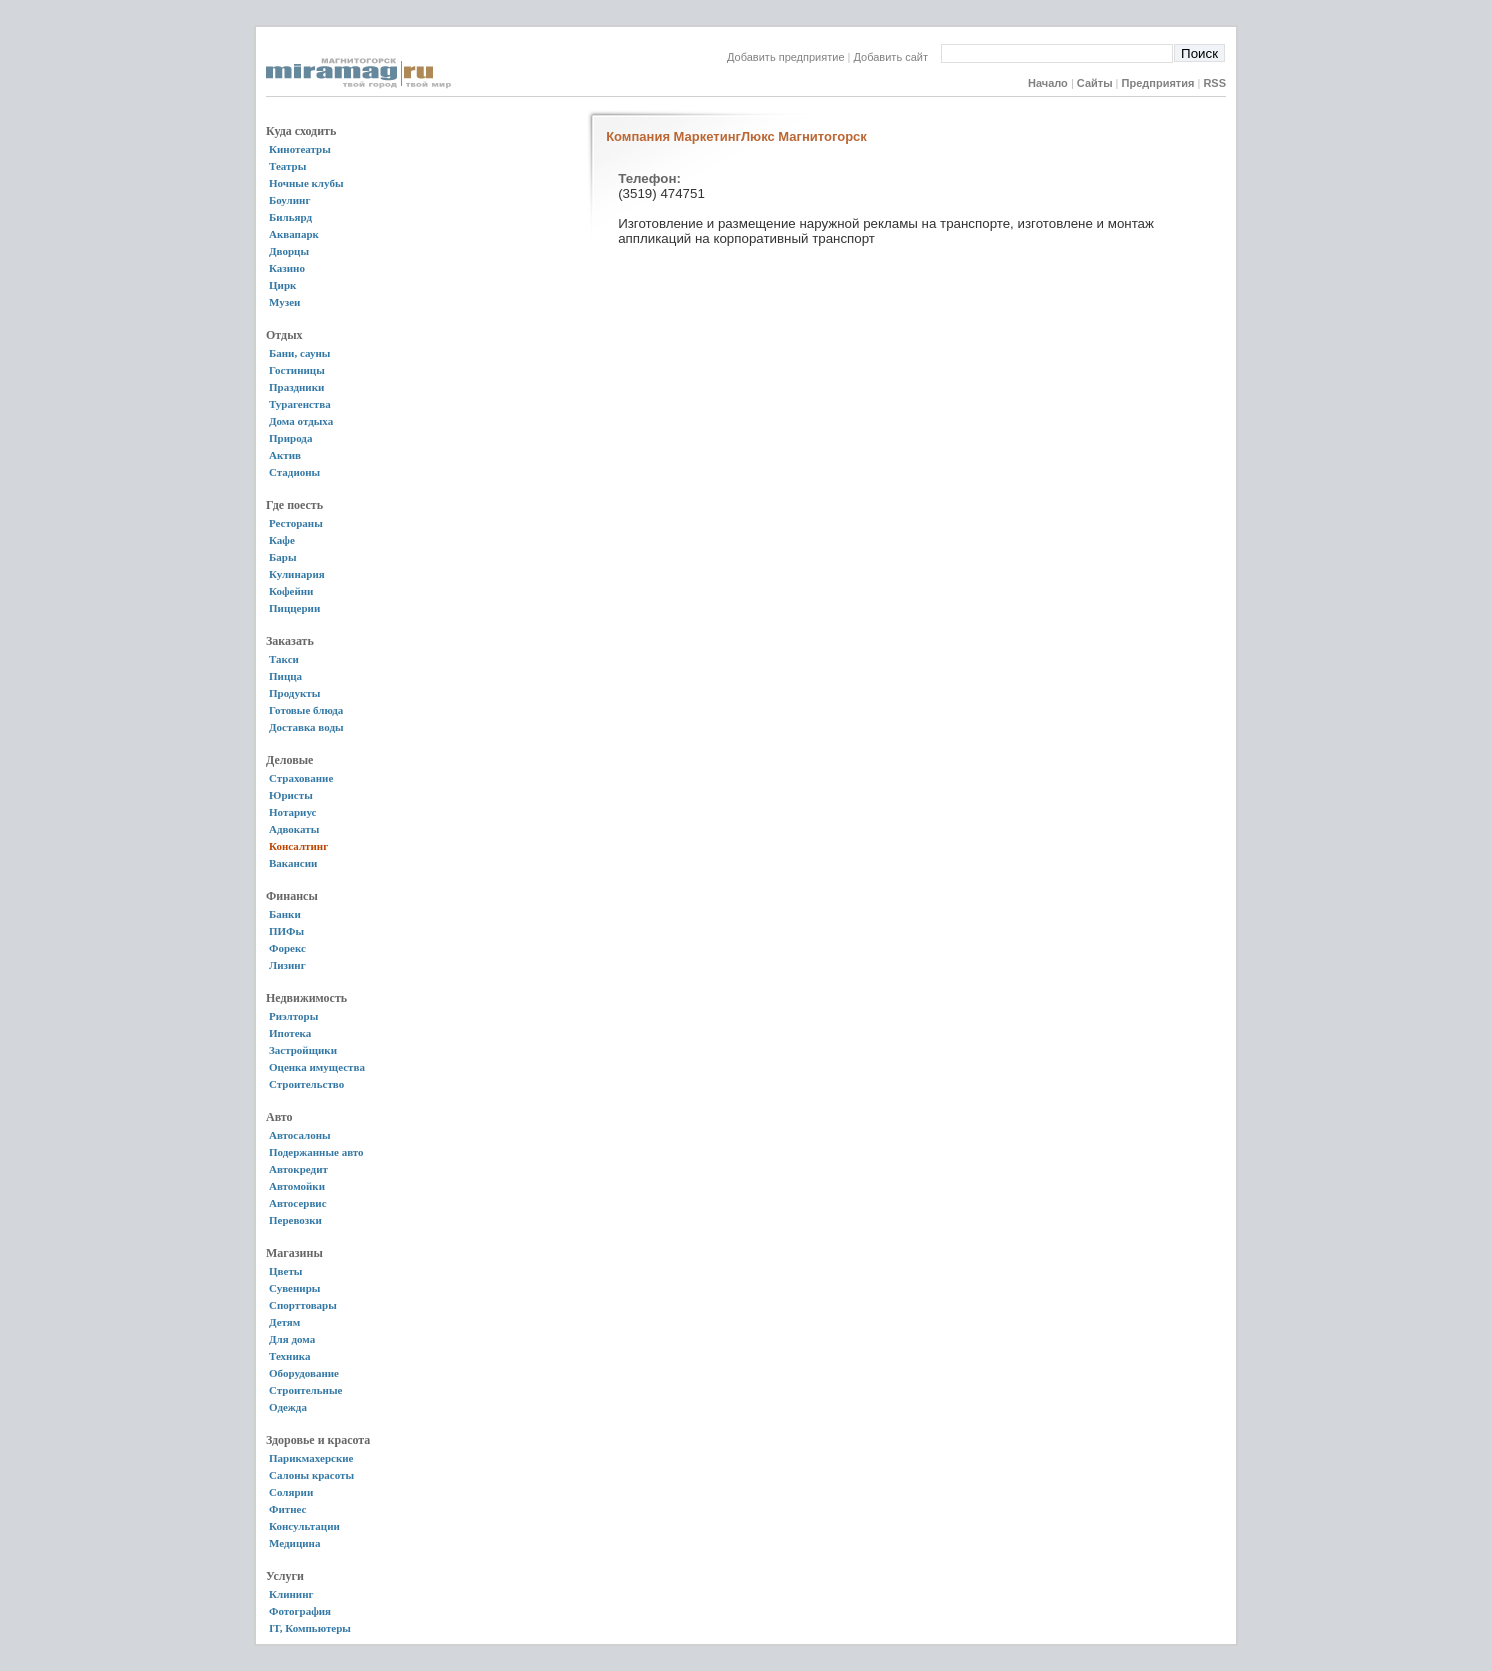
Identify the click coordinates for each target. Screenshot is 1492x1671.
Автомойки (297, 1186)
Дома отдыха (301, 421)
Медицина (294, 1543)
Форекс (287, 948)
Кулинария (297, 574)
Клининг (291, 1594)
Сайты (1095, 83)
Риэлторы (293, 1016)
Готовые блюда (306, 710)
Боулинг (289, 200)
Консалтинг (298, 846)
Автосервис (298, 1203)
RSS (1214, 83)
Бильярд (290, 217)
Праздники (296, 387)
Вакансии (293, 863)
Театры (287, 166)
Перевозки (295, 1220)
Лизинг (287, 965)
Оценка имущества (317, 1067)
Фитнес (287, 1509)
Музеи (284, 302)
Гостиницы (297, 370)
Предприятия (1158, 83)
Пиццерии (294, 608)
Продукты (294, 693)
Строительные (305, 1390)
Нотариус (292, 812)
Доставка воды (306, 727)
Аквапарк (294, 234)
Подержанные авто (316, 1152)
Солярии (291, 1492)
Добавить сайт (897, 57)
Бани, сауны (299, 353)
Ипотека (290, 1033)
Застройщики (303, 1050)
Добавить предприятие (786, 57)
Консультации (304, 1526)
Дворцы (289, 251)
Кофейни (291, 591)
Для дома (292, 1339)
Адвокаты (294, 829)
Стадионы (294, 472)
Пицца (285, 676)
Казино (287, 268)
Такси (284, 659)
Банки (285, 914)
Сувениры (294, 1288)
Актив (285, 455)
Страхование (301, 778)
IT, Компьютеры (310, 1628)
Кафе (282, 540)
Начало (1048, 83)
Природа (290, 438)
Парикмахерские (311, 1458)
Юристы (291, 795)
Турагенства (300, 404)
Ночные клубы (306, 183)
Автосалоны (300, 1135)
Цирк (282, 285)
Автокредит (298, 1169)
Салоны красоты (311, 1475)
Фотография (300, 1611)
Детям (284, 1322)
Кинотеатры (300, 149)
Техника (289, 1356)
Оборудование (304, 1373)
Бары (282, 557)
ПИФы (286, 931)
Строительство (306, 1084)
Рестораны (296, 523)
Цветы (285, 1271)
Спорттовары (303, 1305)
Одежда (288, 1407)
